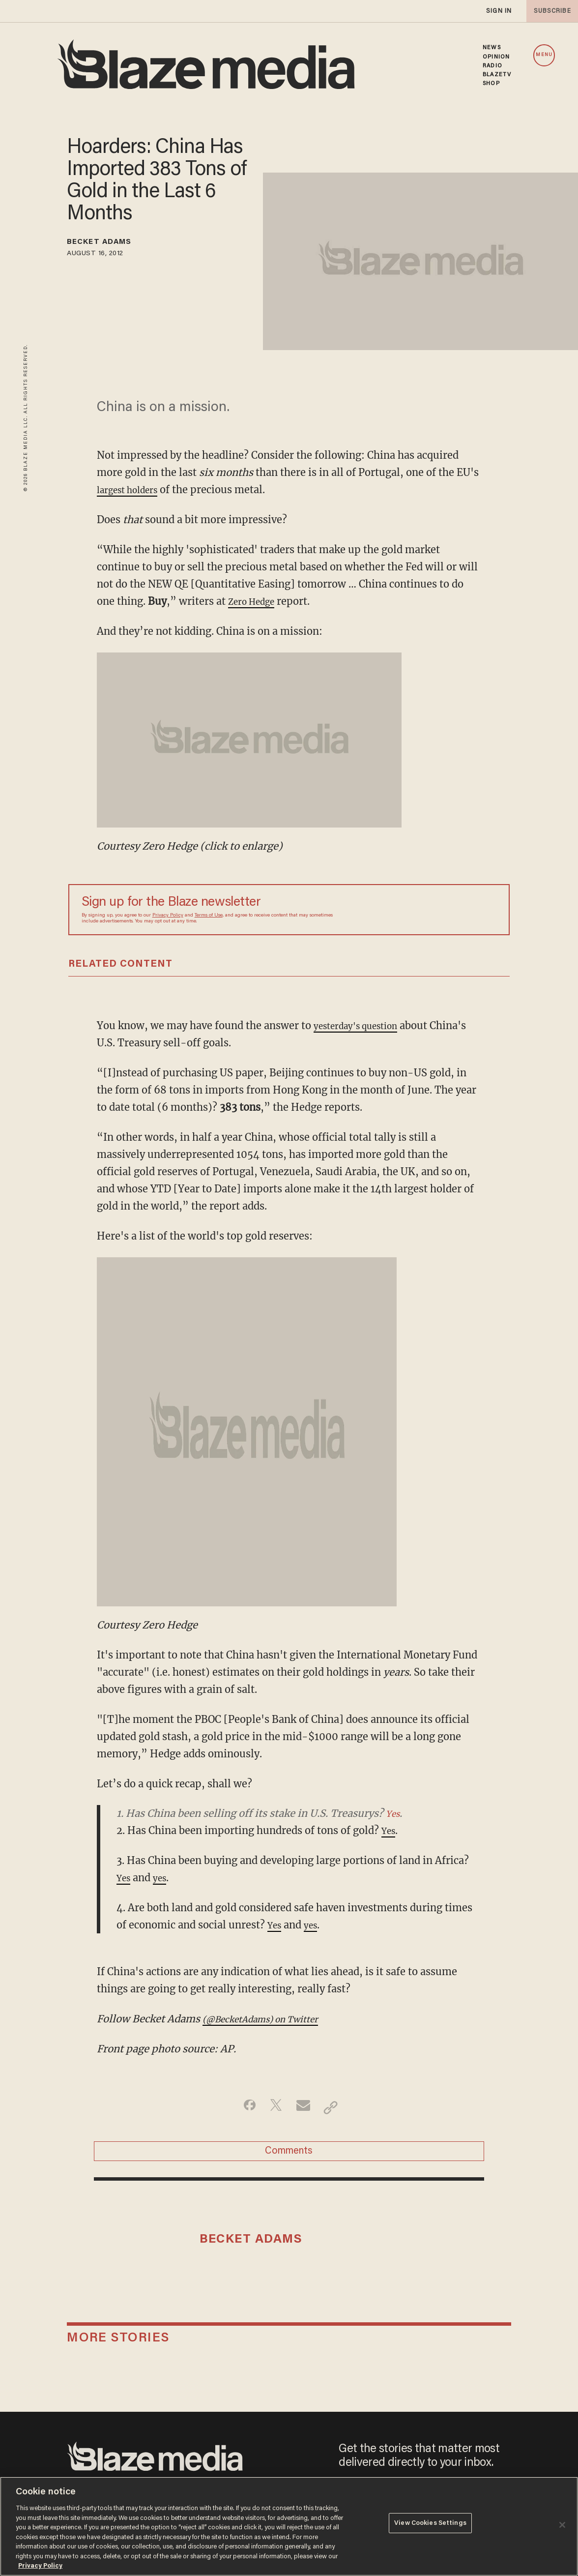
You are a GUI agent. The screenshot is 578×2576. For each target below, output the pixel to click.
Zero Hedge (256, 601)
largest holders (133, 489)
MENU (544, 55)
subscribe (549, 11)
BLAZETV (497, 75)
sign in (498, 11)
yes (164, 1877)
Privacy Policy (167, 915)
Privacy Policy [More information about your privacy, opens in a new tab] (40, 2566)
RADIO (492, 66)
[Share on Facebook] (242, 2107)
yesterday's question (363, 1025)
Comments (289, 2156)
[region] (289, 2526)
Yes (394, 1813)
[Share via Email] (304, 2107)
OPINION (496, 57)
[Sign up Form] (427, 909)
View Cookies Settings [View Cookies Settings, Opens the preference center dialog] (430, 2525)
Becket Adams (109, 244)
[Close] (562, 2525)
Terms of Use (209, 915)
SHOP (491, 84)
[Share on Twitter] (273, 2107)
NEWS (491, 48)
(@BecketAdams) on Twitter (271, 2019)
